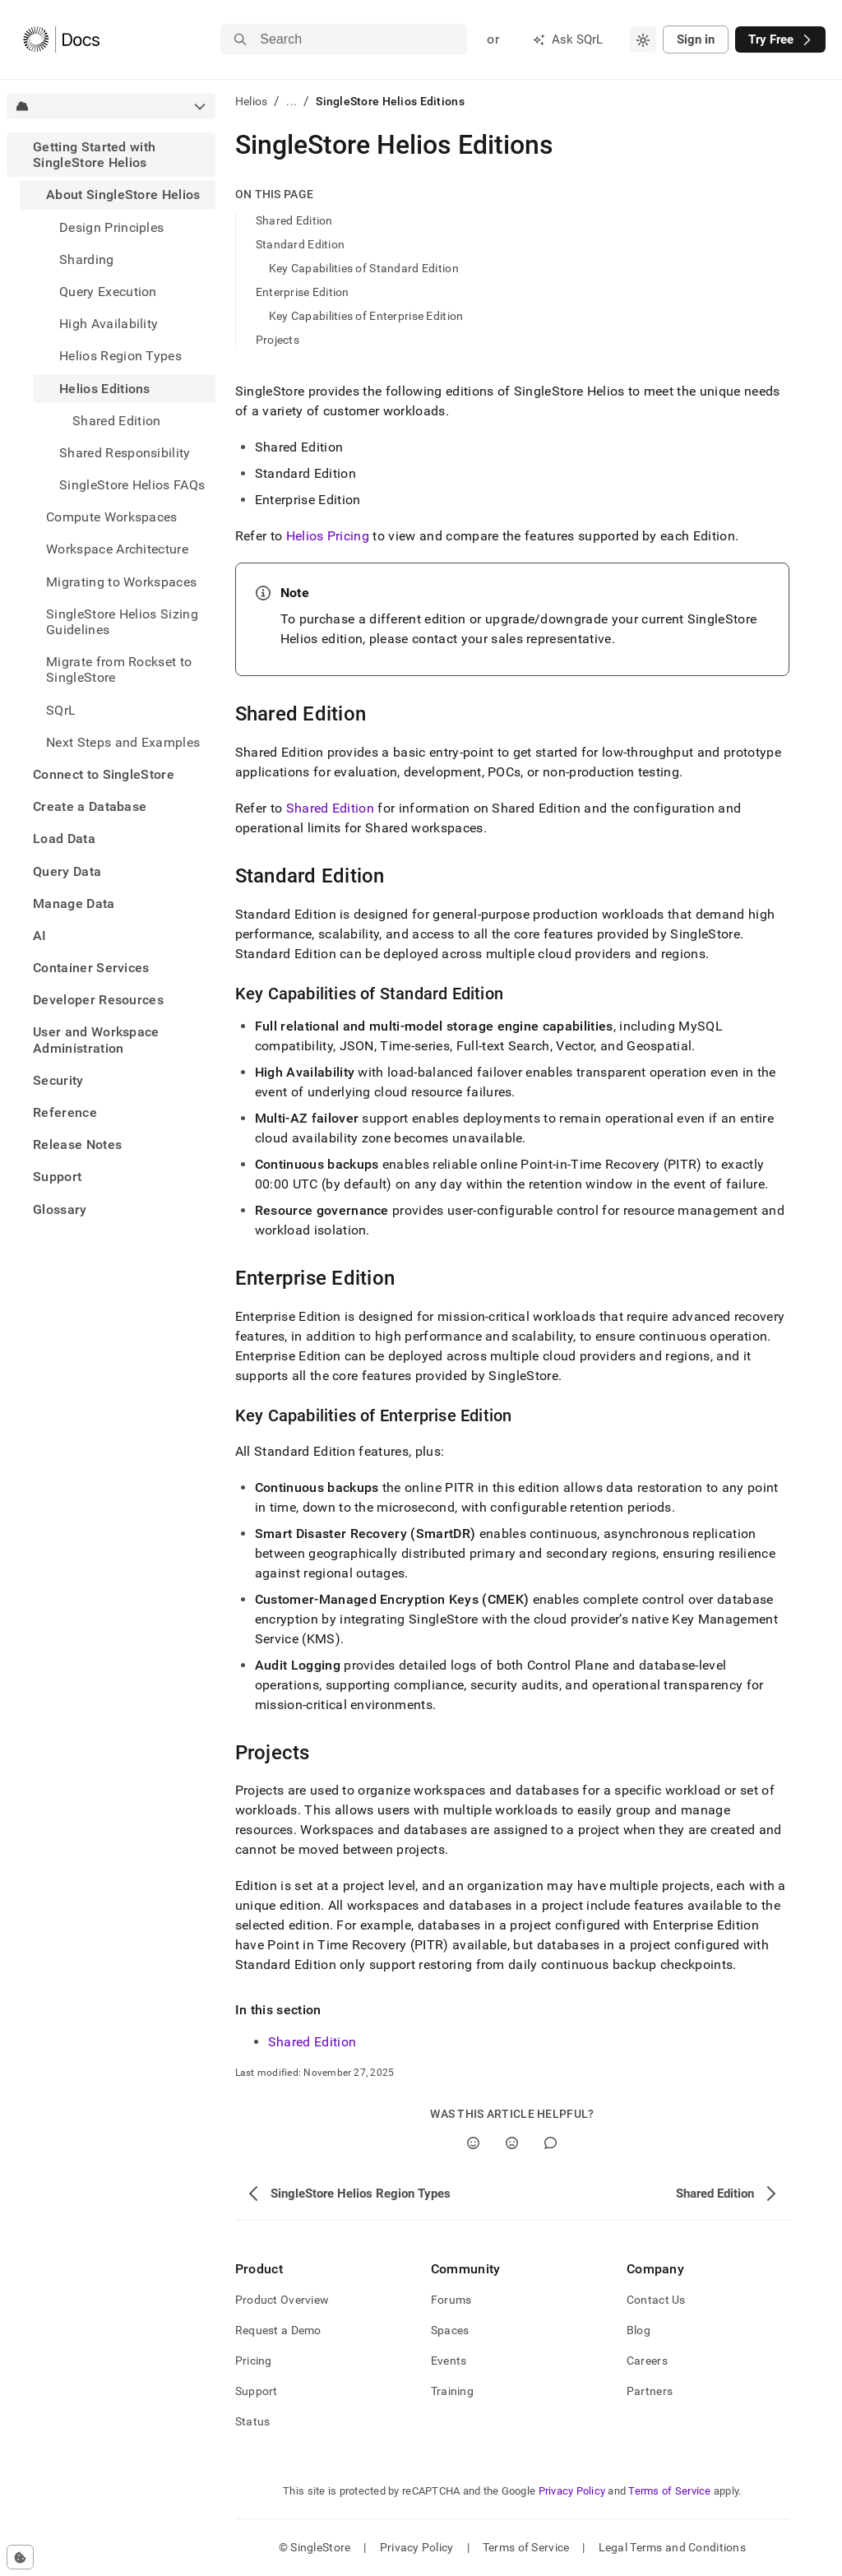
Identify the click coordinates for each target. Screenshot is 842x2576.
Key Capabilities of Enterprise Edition (366, 315)
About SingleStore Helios (123, 194)
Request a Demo (278, 2330)
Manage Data (74, 903)
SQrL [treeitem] (61, 710)
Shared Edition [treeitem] (116, 421)
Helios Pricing (327, 536)
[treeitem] (111, 444)
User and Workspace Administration (96, 1039)
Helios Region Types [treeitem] (120, 356)
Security (58, 1080)
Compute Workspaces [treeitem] (112, 517)
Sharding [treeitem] (86, 259)
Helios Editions (104, 388)
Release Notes (77, 1144)
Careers (647, 2360)
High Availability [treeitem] (108, 323)
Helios (251, 101)
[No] (512, 2143)
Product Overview (282, 2299)
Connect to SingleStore (103, 774)
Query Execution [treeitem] (108, 291)
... (291, 101)
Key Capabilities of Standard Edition (364, 268)
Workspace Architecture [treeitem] (117, 549)
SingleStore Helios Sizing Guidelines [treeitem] (122, 621)
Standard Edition (300, 244)
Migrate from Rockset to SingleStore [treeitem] (119, 669)
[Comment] (550, 2143)
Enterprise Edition (302, 292)
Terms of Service (669, 2491)
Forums (451, 2299)
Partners (650, 2391)
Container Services (91, 967)
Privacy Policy (572, 2491)
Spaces (450, 2330)
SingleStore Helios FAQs (132, 485)
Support (57, 1176)
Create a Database (89, 806)
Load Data (64, 838)
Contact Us (656, 2299)
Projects (277, 339)
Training (452, 2391)
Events (449, 2360)
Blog (638, 2330)
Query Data (67, 871)
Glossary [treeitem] (60, 1209)
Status (253, 2421)
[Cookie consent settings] (20, 2557)
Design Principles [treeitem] (111, 227)
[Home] (61, 39)
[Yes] (473, 2143)
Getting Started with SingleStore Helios (94, 154)
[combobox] (643, 39)
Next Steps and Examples (123, 742)
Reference (65, 1112)
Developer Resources (98, 1000)
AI (40, 935)
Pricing (253, 2360)
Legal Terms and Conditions (672, 2547)
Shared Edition (294, 220)
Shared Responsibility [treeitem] (125, 453)
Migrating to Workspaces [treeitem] (121, 582)
